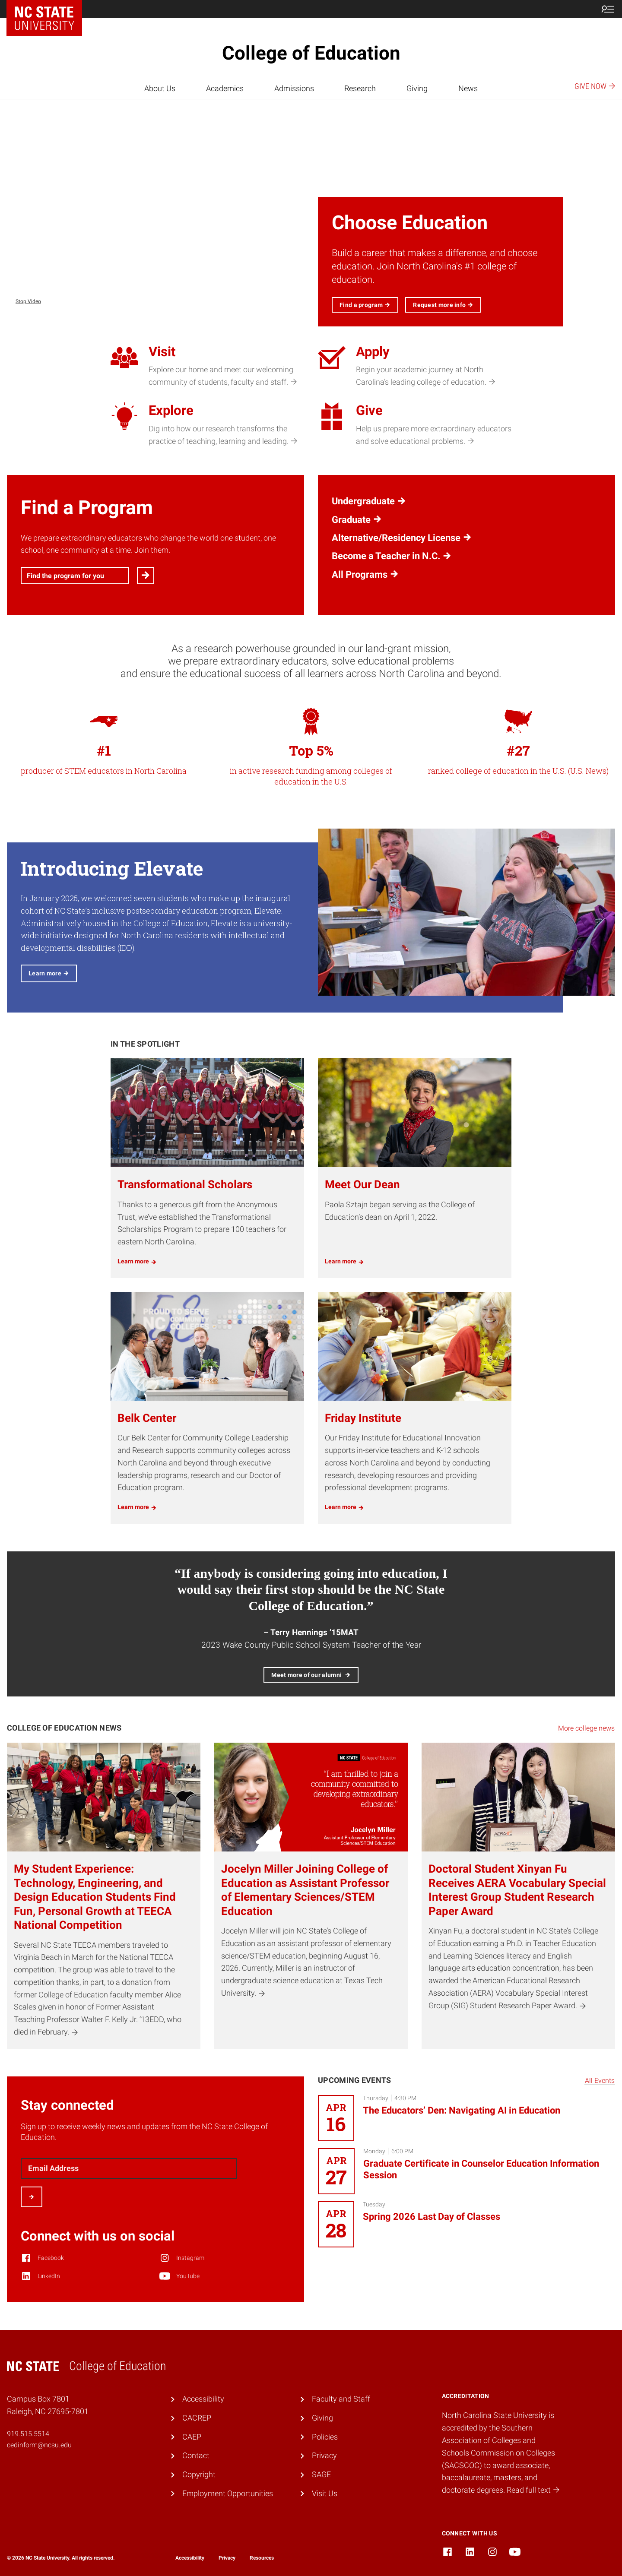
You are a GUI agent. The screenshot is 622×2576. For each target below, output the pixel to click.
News (468, 88)
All (365, 574)
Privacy (324, 2455)
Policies (325, 2436)
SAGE (321, 2474)
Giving (417, 88)
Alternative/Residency (402, 538)
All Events (600, 2080)
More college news (586, 1728)
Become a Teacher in (392, 556)
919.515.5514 (28, 2434)
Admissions (294, 88)
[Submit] (31, 2197)
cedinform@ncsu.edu (39, 2445)
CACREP (196, 2417)
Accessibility (203, 2398)
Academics (225, 88)
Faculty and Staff (341, 2398)
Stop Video (28, 301)
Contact (195, 2455)
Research (360, 88)
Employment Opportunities (227, 2493)
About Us (159, 88)
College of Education (311, 53)
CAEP (191, 2436)
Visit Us (324, 2493)
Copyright (199, 2474)
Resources (262, 2558)
